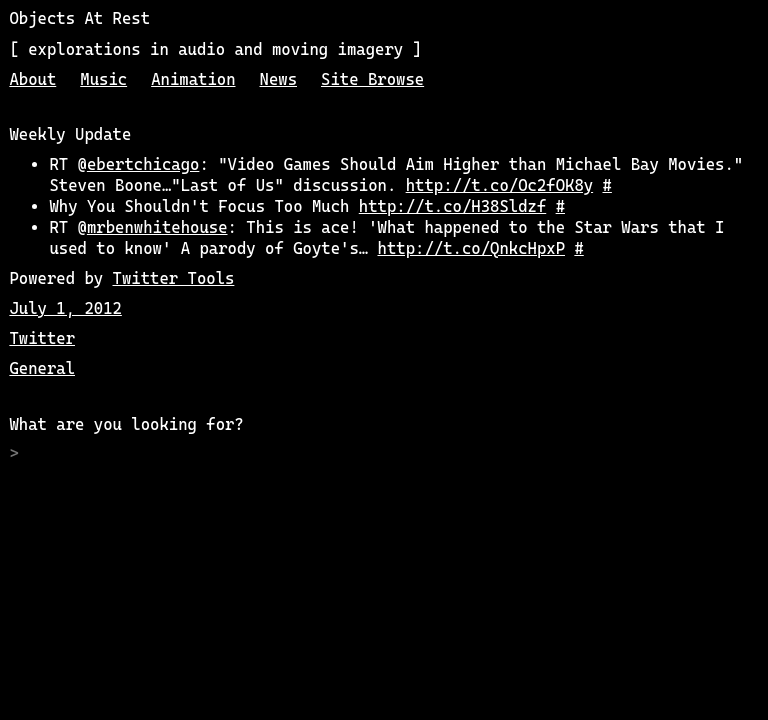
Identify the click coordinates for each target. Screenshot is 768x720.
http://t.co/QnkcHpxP (472, 248)
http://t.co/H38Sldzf (453, 206)
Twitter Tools (174, 278)
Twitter (42, 338)
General (42, 368)
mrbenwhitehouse (157, 227)
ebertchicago (143, 164)
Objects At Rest (79, 18)
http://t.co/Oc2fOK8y (500, 185)
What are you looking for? (126, 424)
